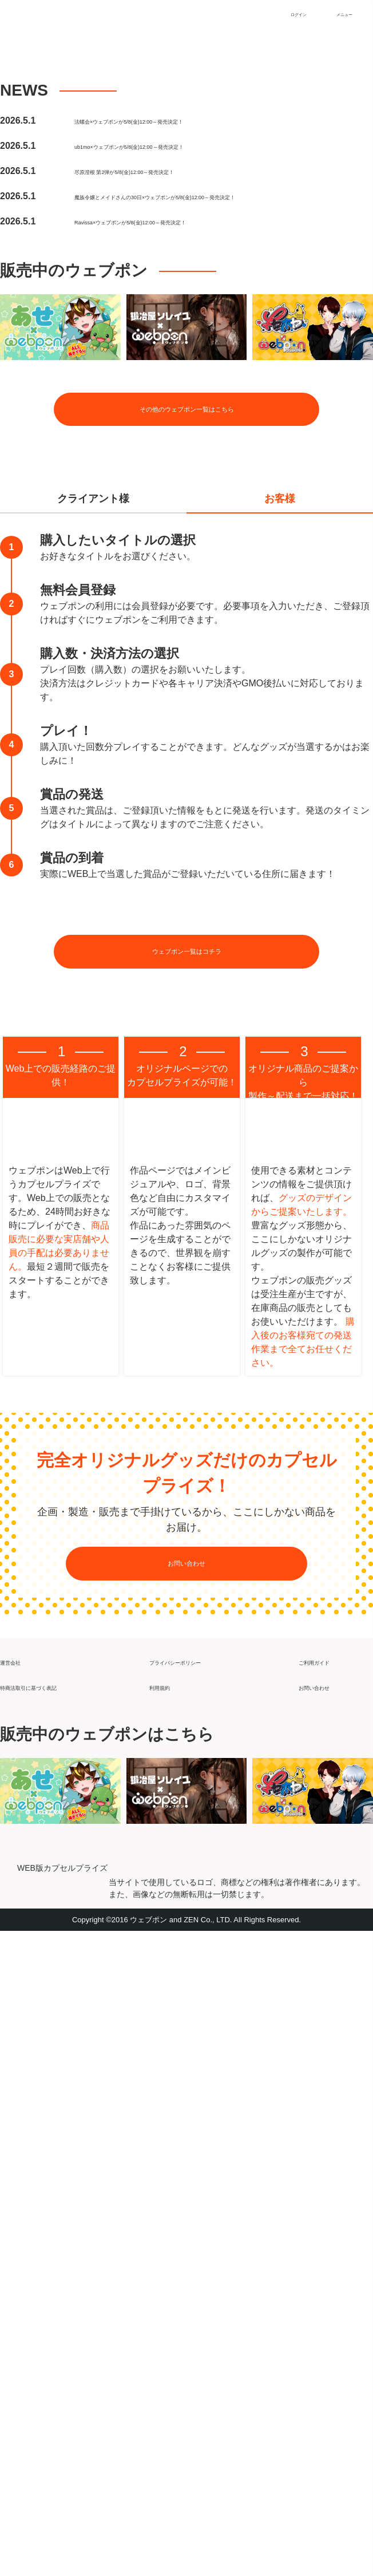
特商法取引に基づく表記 (50, 2327)
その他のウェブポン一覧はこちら (186, 735)
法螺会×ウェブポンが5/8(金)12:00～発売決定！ (171, 443)
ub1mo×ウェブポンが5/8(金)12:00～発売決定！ (171, 468)
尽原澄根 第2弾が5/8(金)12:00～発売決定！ (163, 493)
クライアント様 (93, 857)
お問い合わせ (186, 2200)
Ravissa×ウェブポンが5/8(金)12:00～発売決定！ (173, 543)
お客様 (279, 857)
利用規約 (167, 2327)
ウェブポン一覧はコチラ (186, 1349)
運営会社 (18, 2301)
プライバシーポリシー (195, 2301)
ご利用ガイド (326, 2301)
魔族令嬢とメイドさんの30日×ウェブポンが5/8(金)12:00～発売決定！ (217, 518)
